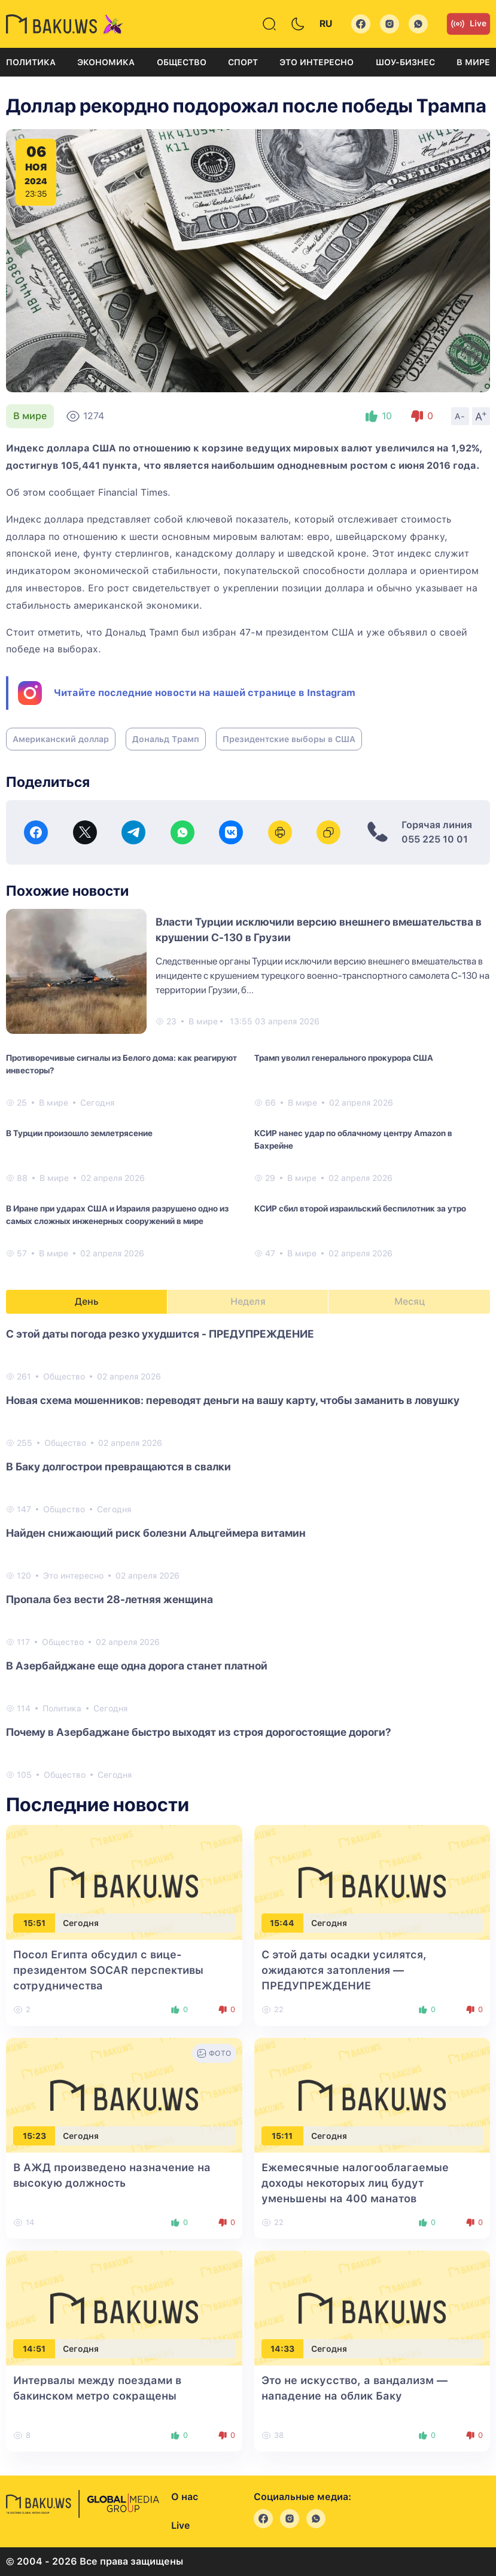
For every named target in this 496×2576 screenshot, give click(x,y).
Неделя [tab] (248, 1301)
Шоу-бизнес (405, 62)
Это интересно (316, 62)
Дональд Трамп (165, 739)
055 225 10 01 (434, 839)
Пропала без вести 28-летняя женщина (109, 1599)
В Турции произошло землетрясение (79, 1133)
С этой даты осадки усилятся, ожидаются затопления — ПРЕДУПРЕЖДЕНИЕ (344, 1970)
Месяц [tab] (409, 1301)
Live (468, 24)
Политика (31, 62)
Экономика (106, 62)
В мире (473, 62)
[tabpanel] (248, 1553)
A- (460, 416)
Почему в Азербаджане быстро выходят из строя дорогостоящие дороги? (198, 1732)
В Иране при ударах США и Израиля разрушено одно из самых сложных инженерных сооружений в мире (117, 1215)
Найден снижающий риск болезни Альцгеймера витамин (156, 1533)
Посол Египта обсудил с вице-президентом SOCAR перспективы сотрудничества (108, 1970)
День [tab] (87, 1301)
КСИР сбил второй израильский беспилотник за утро (360, 1208)
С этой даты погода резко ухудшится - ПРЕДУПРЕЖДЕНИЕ (160, 1333)
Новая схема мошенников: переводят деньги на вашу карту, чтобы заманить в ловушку (233, 1400)
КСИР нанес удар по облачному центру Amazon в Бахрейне (353, 1139)
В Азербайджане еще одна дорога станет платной (136, 1665)
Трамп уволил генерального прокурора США (343, 1058)
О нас (184, 2496)
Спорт (243, 62)
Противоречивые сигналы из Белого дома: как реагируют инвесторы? (121, 1064)
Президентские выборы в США (289, 739)
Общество (181, 62)
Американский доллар (61, 739)
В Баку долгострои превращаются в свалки (118, 1466)
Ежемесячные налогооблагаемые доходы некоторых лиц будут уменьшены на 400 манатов (355, 2183)
